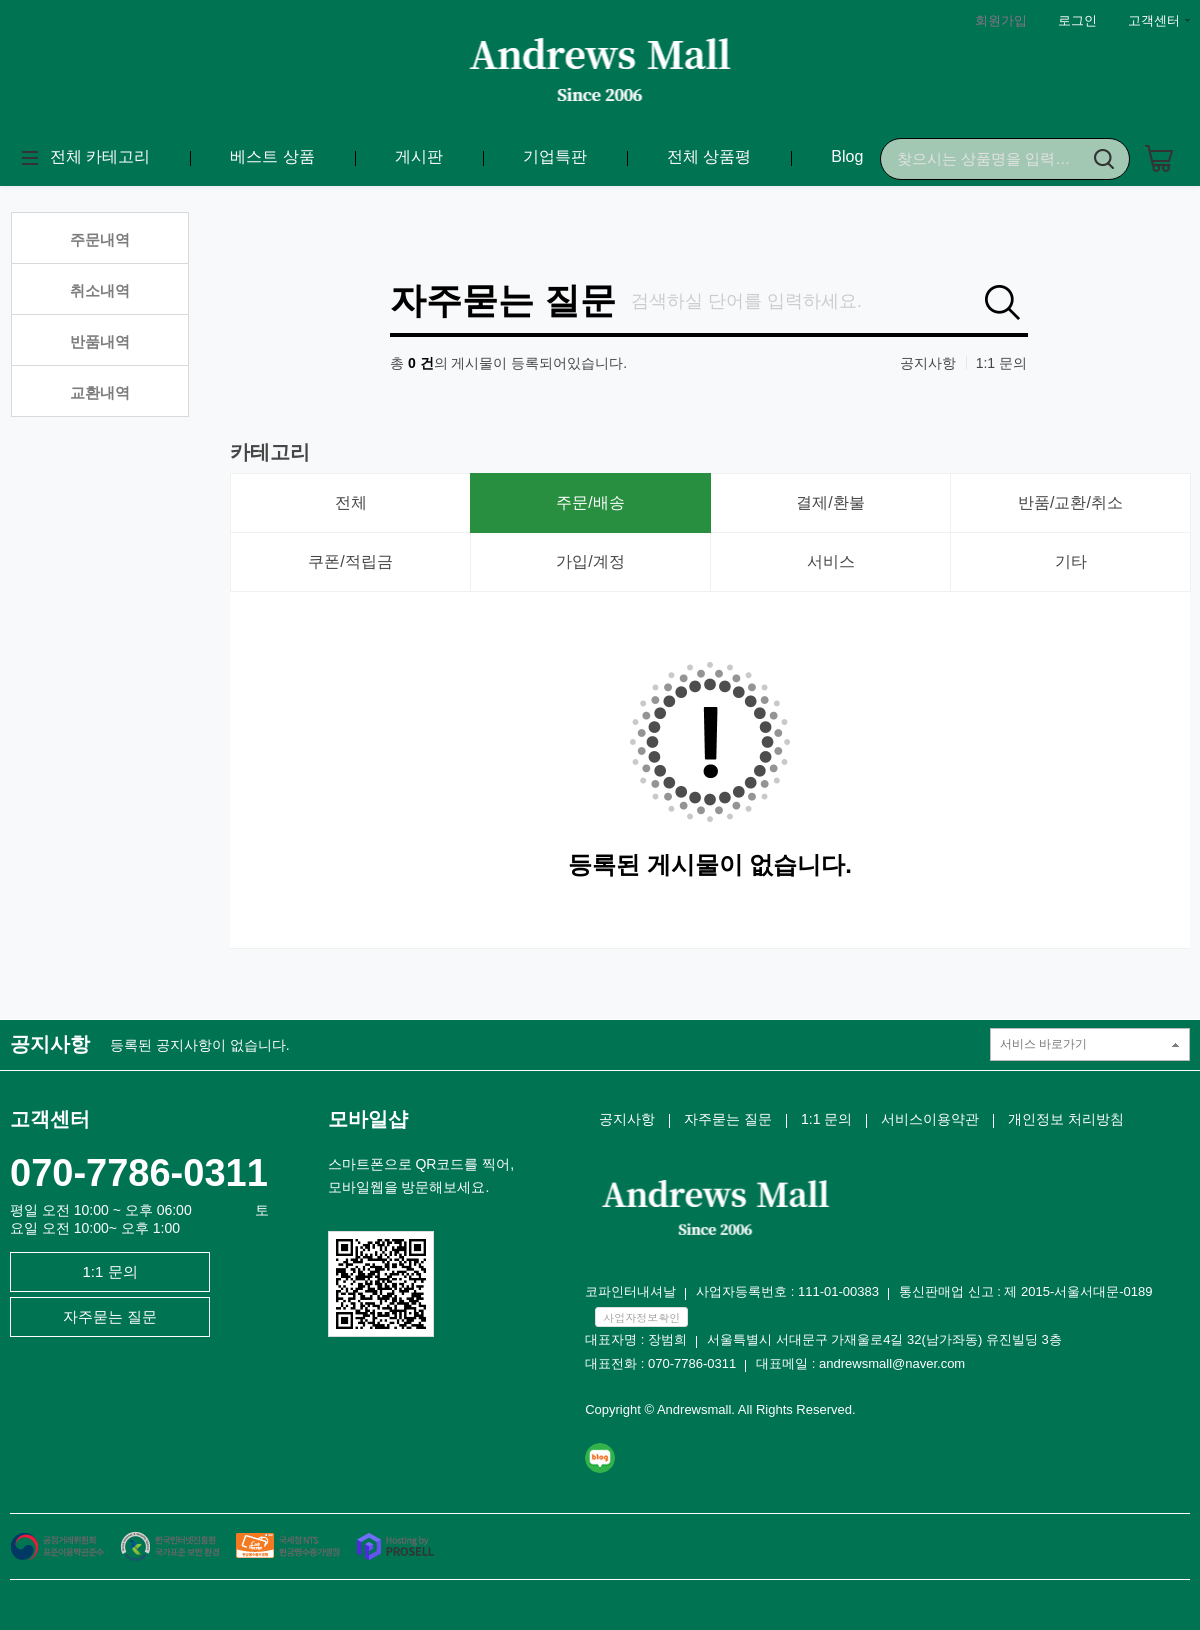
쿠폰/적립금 (350, 561)
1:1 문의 (1001, 363)
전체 (351, 502)
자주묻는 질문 (503, 301)
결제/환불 (830, 502)
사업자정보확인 (641, 1317)
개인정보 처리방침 (1066, 1119)
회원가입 (1001, 20)
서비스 (831, 561)
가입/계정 (590, 561)
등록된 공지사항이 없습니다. (200, 1045)
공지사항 (928, 363)
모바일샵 (368, 1119)
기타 (1071, 561)
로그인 (1077, 20)
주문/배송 (590, 502)
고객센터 (1154, 20)
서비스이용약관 (930, 1119)
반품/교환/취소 (1070, 502)
